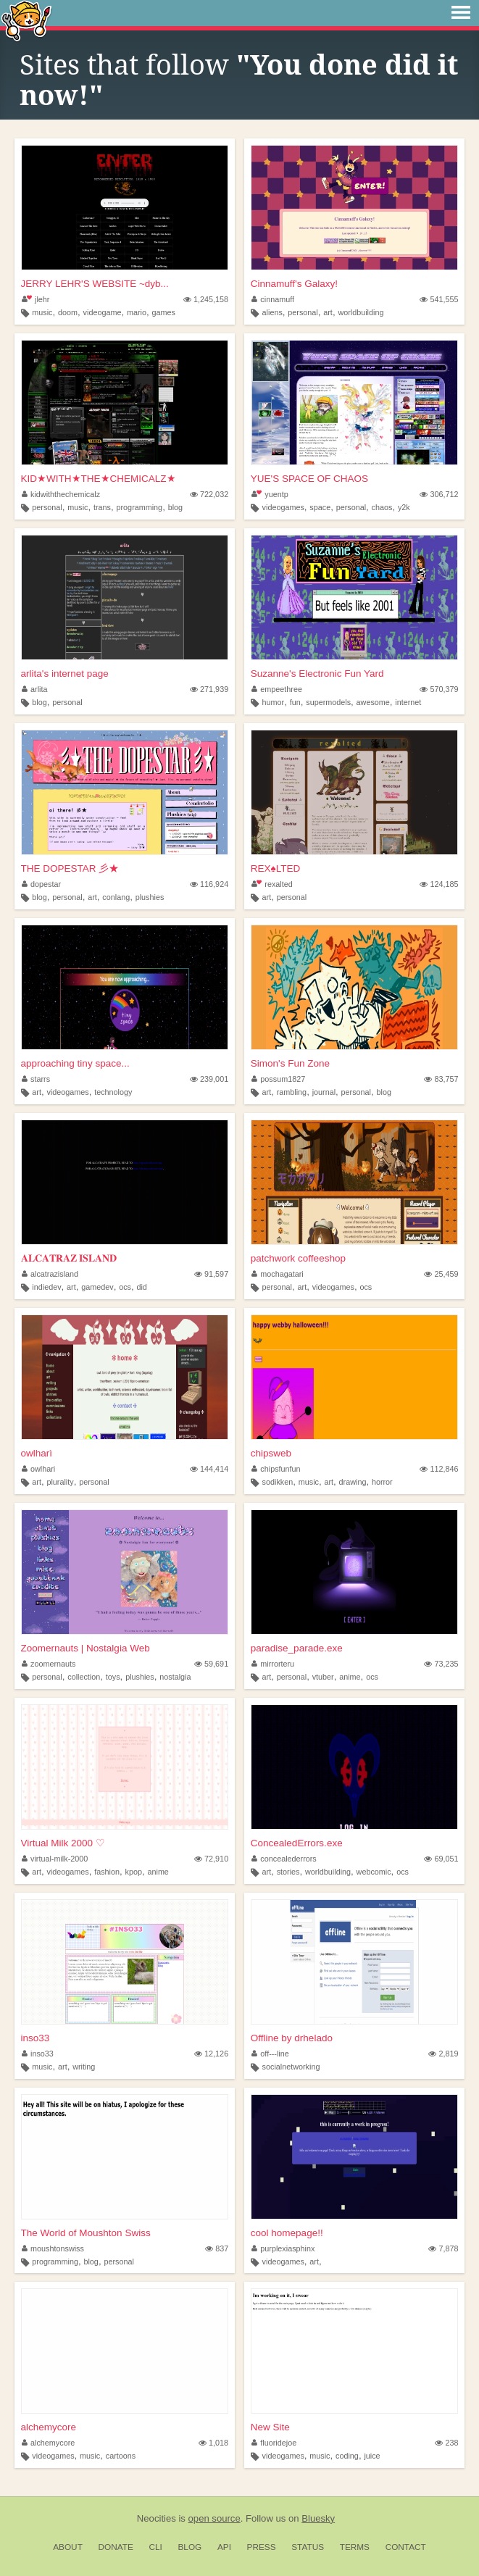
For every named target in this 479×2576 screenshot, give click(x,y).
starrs (36, 1079)
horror (382, 1481)
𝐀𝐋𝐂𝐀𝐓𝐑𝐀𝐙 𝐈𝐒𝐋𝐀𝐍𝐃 (69, 1258)
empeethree (276, 689)
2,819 (443, 2053)
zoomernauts (49, 1663)
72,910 (211, 1858)
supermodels (328, 702)
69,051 (441, 1858)
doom (68, 312)
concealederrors (284, 1858)
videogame (102, 312)
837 (216, 2248)
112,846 (439, 1468)
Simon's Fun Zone (290, 1063)
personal (302, 312)
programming (140, 507)
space (319, 507)
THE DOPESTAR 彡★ (70, 868)
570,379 (439, 689)
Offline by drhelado (292, 2038)
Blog (189, 2547)
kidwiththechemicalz (61, 494)
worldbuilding (360, 312)
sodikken (277, 1481)
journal (324, 1092)
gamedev (97, 1287)
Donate (116, 2547)
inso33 (35, 2038)
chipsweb (271, 1453)
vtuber (323, 1676)
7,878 (443, 2248)
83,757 (441, 1079)
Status (307, 2547)
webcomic (374, 1871)
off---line (270, 2053)
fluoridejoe (273, 2442)
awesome (373, 702)
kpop (133, 1871)
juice (372, 2455)
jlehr (36, 299)
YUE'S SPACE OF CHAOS (309, 478)
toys (113, 1676)
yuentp (269, 494)
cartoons (121, 2455)
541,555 (439, 299)
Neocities (156, 2518)
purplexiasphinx (283, 2248)
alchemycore (49, 2427)
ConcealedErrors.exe (297, 1843)
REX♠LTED (275, 868)
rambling (292, 1092)
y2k (404, 507)
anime (349, 1676)
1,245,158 (205, 299)
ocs (125, 1287)
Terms (355, 2547)
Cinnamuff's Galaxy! (294, 283)
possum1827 (278, 1079)
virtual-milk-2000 (55, 1858)
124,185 (439, 884)
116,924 (209, 884)
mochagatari (277, 1274)
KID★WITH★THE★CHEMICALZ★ (98, 478)
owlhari (39, 1468)
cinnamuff (272, 299)
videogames (283, 507)
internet (408, 702)
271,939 (209, 689)
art (328, 312)
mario (136, 312)
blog (175, 507)
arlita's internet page (65, 673)
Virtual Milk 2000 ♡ (63, 1843)
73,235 (441, 1663)
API (224, 2547)
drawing (353, 1481)
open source (214, 2518)
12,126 (211, 2053)
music (42, 312)
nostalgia (175, 1676)
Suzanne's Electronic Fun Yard (317, 673)
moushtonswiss (53, 2248)
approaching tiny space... (75, 1063)
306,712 (439, 494)
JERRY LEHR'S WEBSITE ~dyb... (95, 283)
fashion (107, 1871)
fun (295, 702)
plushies (150, 897)
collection (83, 1676)
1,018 (213, 2442)
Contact (406, 2547)
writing (83, 2066)
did (141, 1287)
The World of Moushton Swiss (86, 2232)
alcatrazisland (50, 1274)
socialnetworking (291, 2066)
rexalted (272, 884)
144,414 (209, 1468)
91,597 (211, 1274)
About (68, 2547)
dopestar (42, 884)
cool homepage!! (287, 2232)
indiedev (46, 1287)
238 (446, 2442)
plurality (59, 1481)
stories (288, 1871)
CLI (155, 2547)
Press (261, 2547)
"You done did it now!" (239, 80)
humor (273, 702)
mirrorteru (272, 1663)
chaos (382, 507)
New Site (270, 2427)
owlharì (37, 1453)
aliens (272, 312)
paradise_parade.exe (297, 1648)
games (163, 312)
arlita (35, 689)
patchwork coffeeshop (298, 1258)
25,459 (441, 1274)
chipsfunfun (276, 1468)
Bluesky (318, 2518)
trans (102, 507)
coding (347, 2455)
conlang (116, 897)
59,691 (211, 1663)
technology (113, 1092)
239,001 (209, 1079)
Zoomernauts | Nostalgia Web (85, 1648)
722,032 (209, 494)
